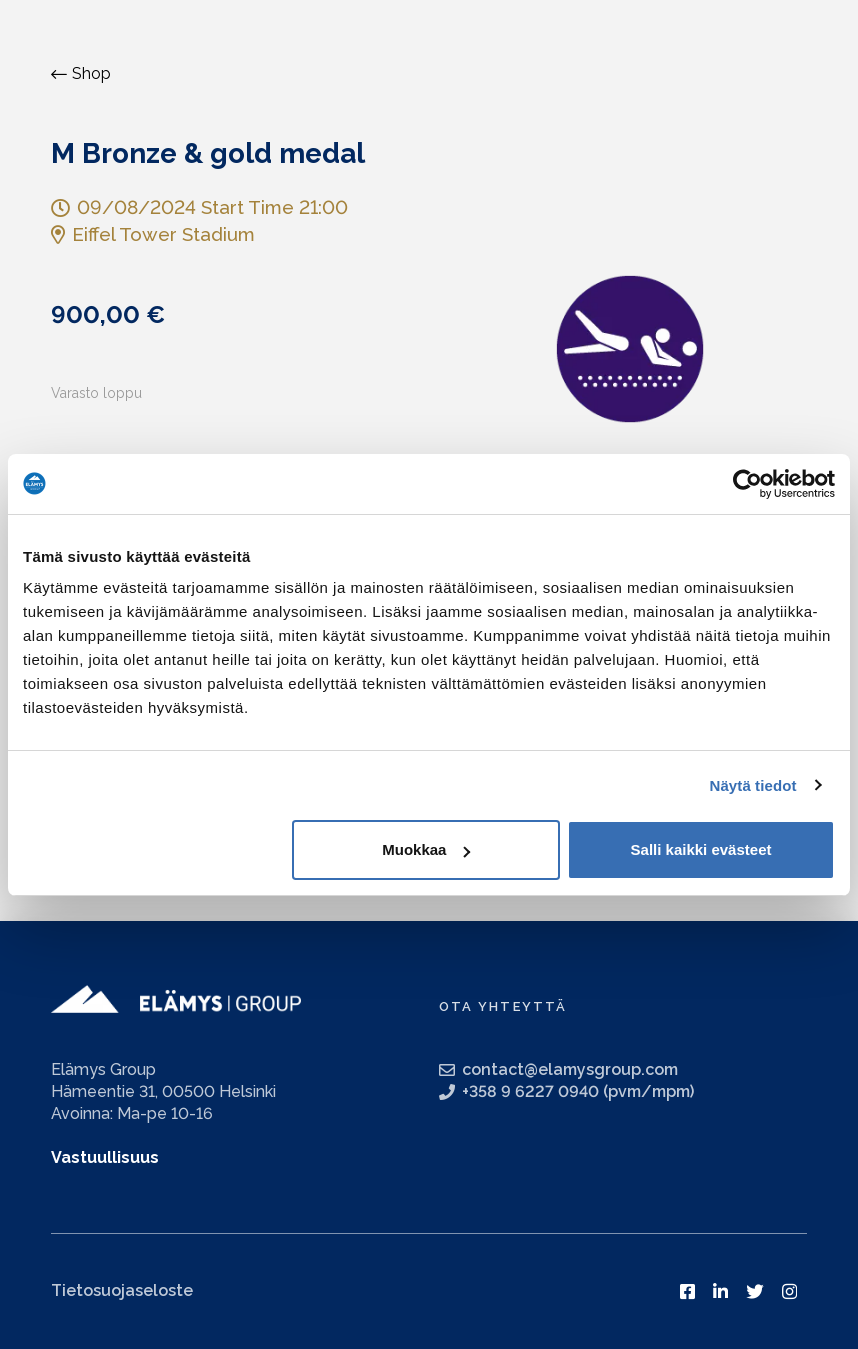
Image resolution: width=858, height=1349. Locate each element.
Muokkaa (426, 849)
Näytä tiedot (753, 785)
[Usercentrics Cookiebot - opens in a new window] (747, 484)
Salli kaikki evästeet (701, 849)
